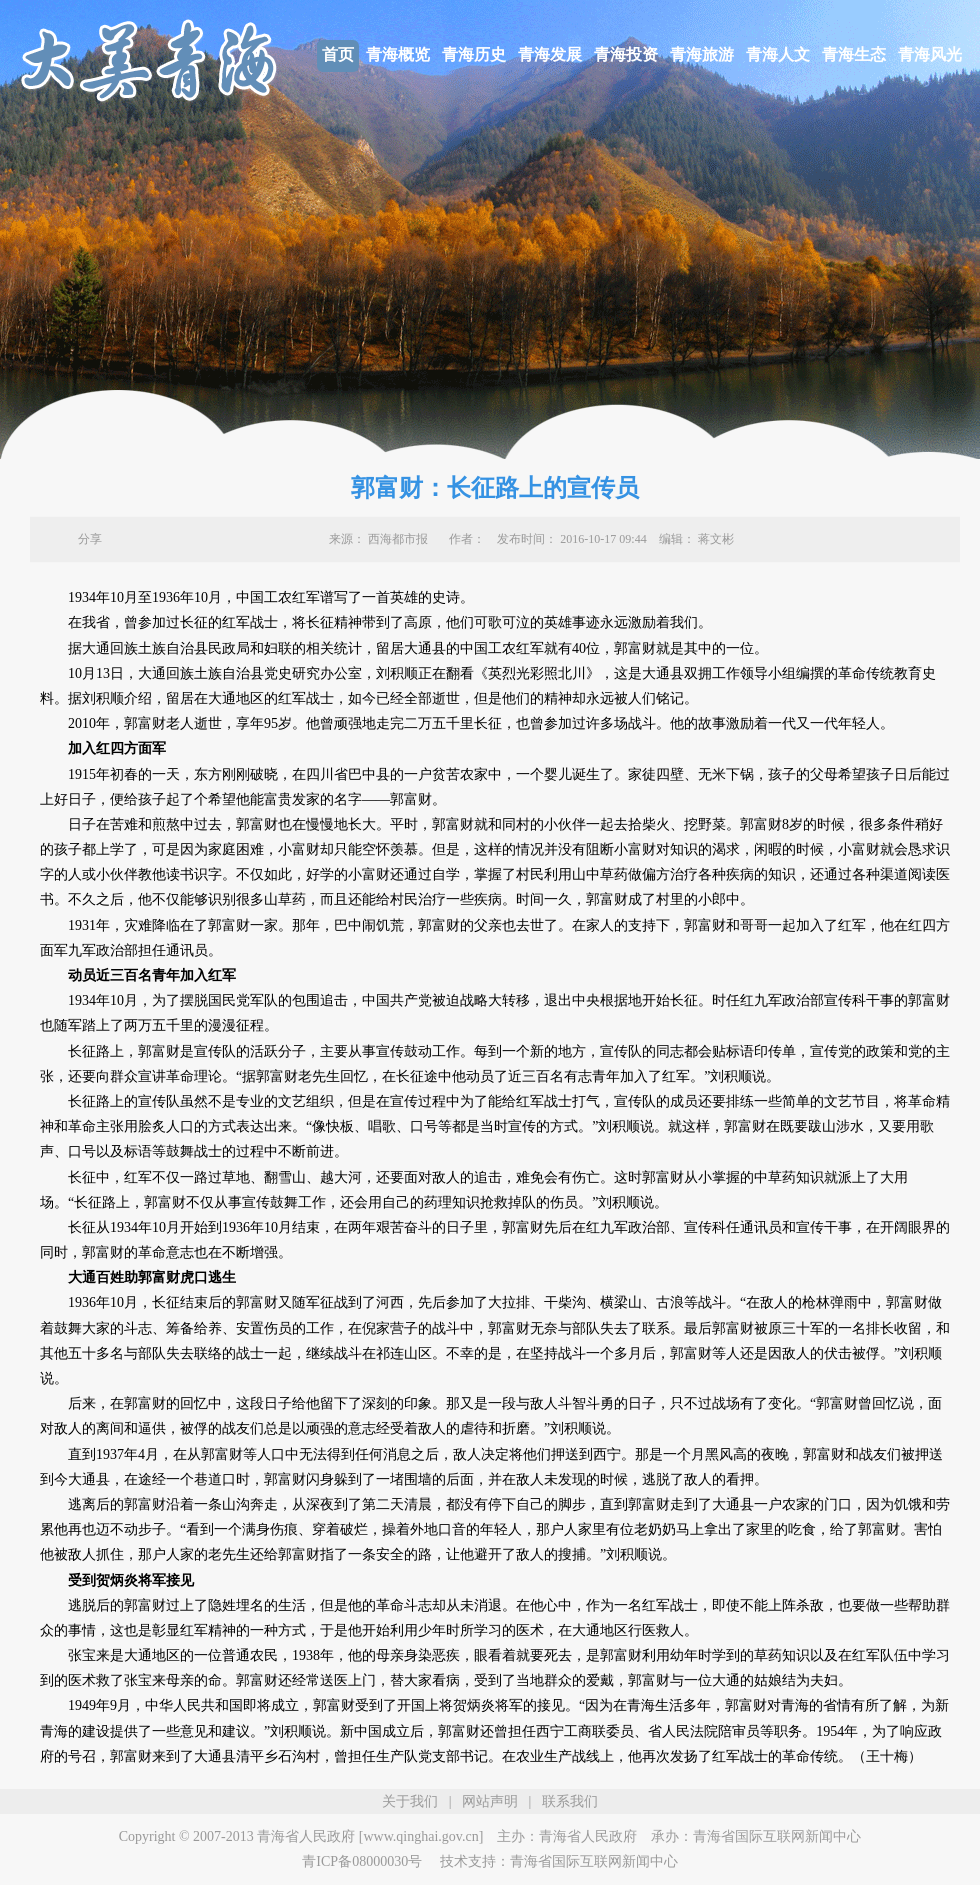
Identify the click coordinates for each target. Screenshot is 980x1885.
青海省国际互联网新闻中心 (777, 1836)
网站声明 (490, 1801)
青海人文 (778, 54)
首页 (338, 54)
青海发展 (550, 54)
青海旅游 (702, 54)
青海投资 (626, 54)
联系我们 (570, 1801)
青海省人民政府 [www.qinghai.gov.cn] (370, 1836)
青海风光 (930, 54)
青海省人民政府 (588, 1836)
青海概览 (398, 54)
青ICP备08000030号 (362, 1861)
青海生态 (854, 54)
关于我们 (410, 1801)
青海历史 (474, 54)
